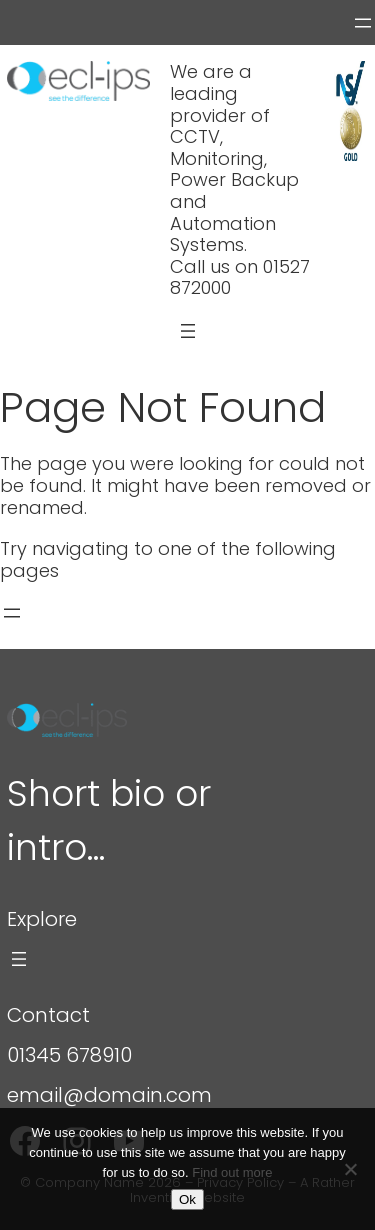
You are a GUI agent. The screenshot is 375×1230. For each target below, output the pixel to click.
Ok (187, 1199)
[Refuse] (350, 1169)
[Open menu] (363, 23)
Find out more (232, 1172)
